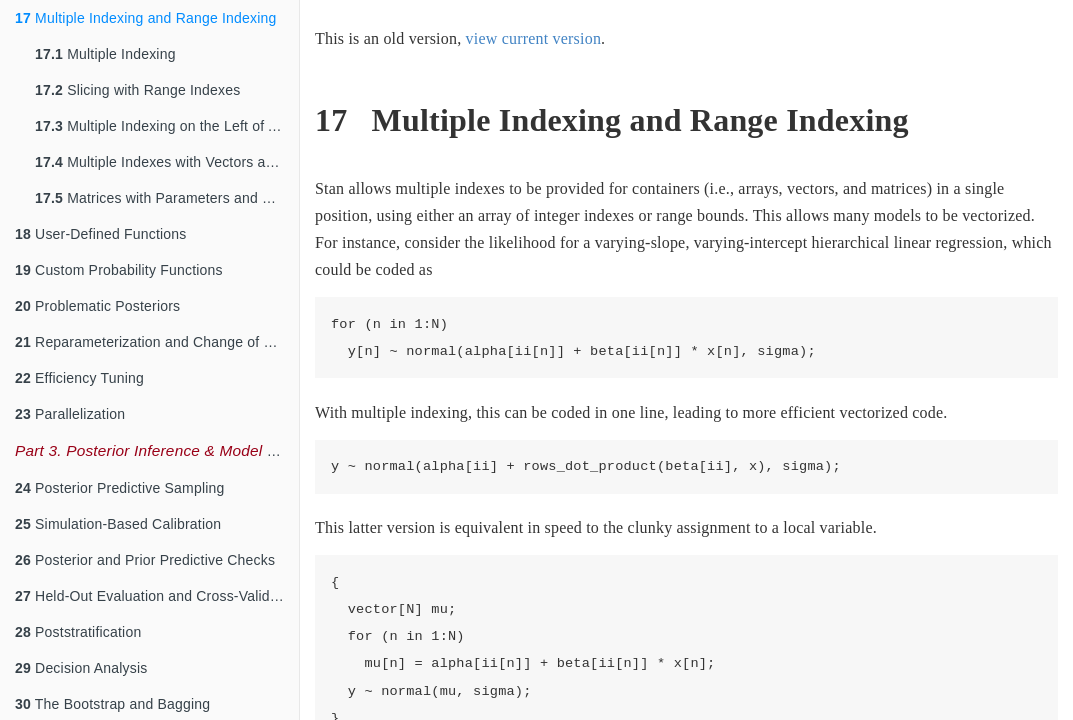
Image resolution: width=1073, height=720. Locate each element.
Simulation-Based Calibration (118, 524)
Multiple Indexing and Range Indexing (146, 18)
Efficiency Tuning (79, 378)
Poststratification (78, 632)
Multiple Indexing (105, 54)
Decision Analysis (81, 668)
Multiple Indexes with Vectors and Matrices (167, 162)
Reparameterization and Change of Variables (157, 342)
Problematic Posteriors (97, 306)
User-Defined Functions (101, 234)
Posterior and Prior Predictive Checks (145, 560)
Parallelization (70, 414)
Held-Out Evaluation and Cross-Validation (157, 596)
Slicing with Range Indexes (137, 90)
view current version (534, 38)
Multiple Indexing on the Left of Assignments (167, 126)
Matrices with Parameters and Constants (167, 198)
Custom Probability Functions (119, 270)
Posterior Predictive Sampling (120, 488)
